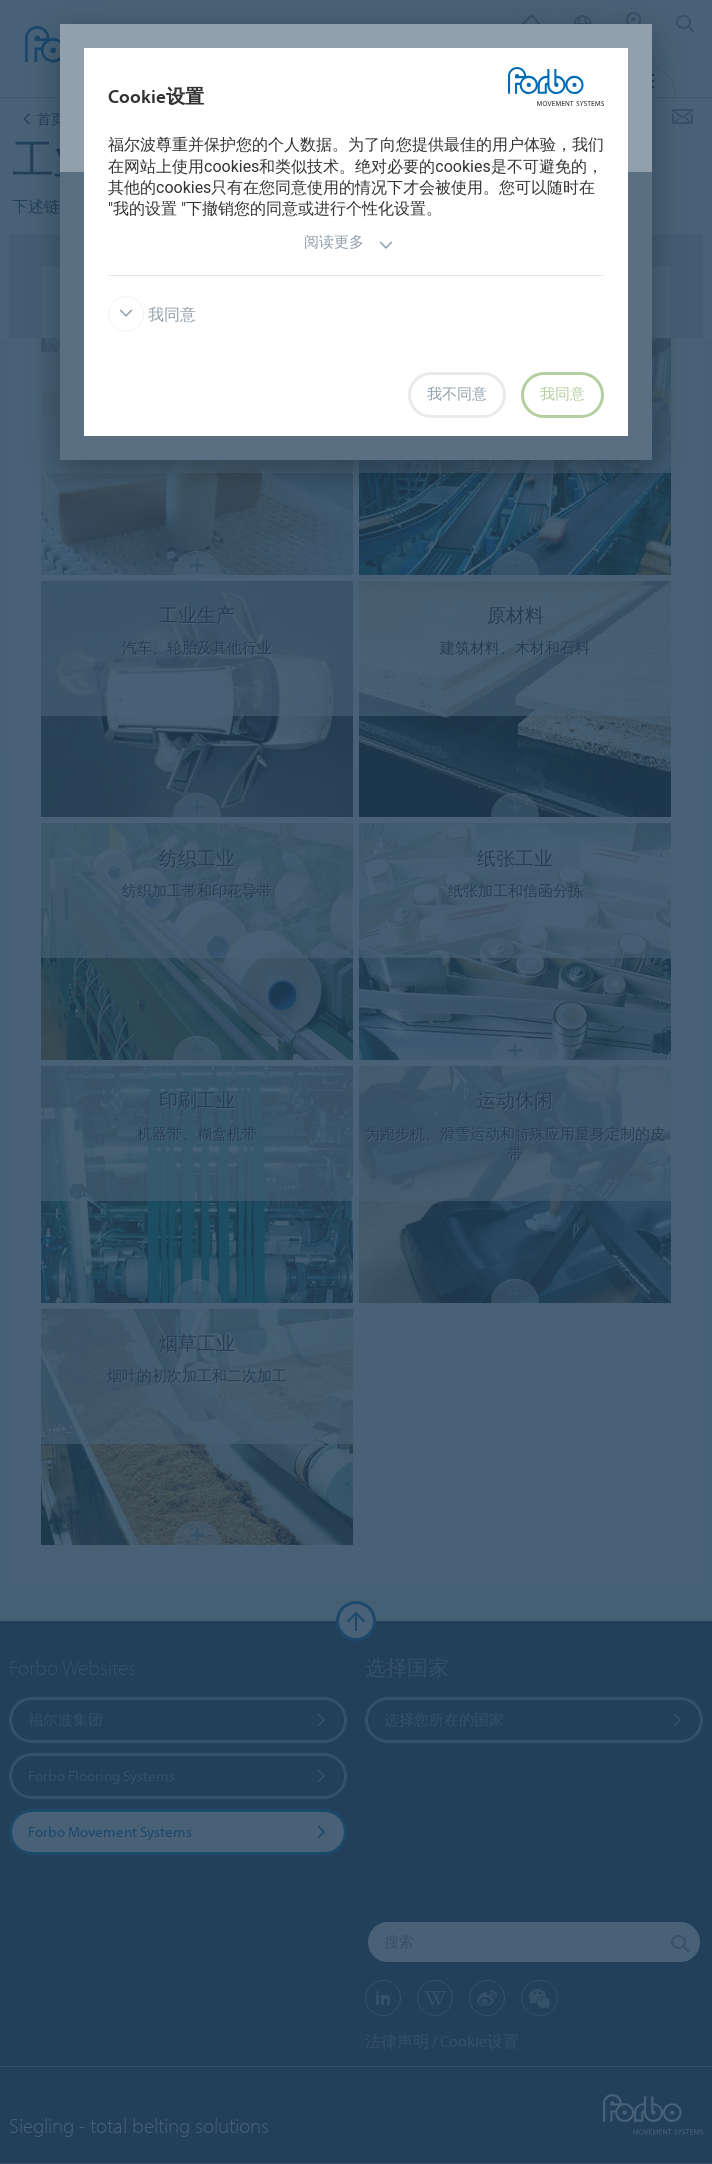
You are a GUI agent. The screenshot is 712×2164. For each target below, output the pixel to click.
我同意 (152, 314)
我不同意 (457, 394)
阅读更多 (349, 244)
